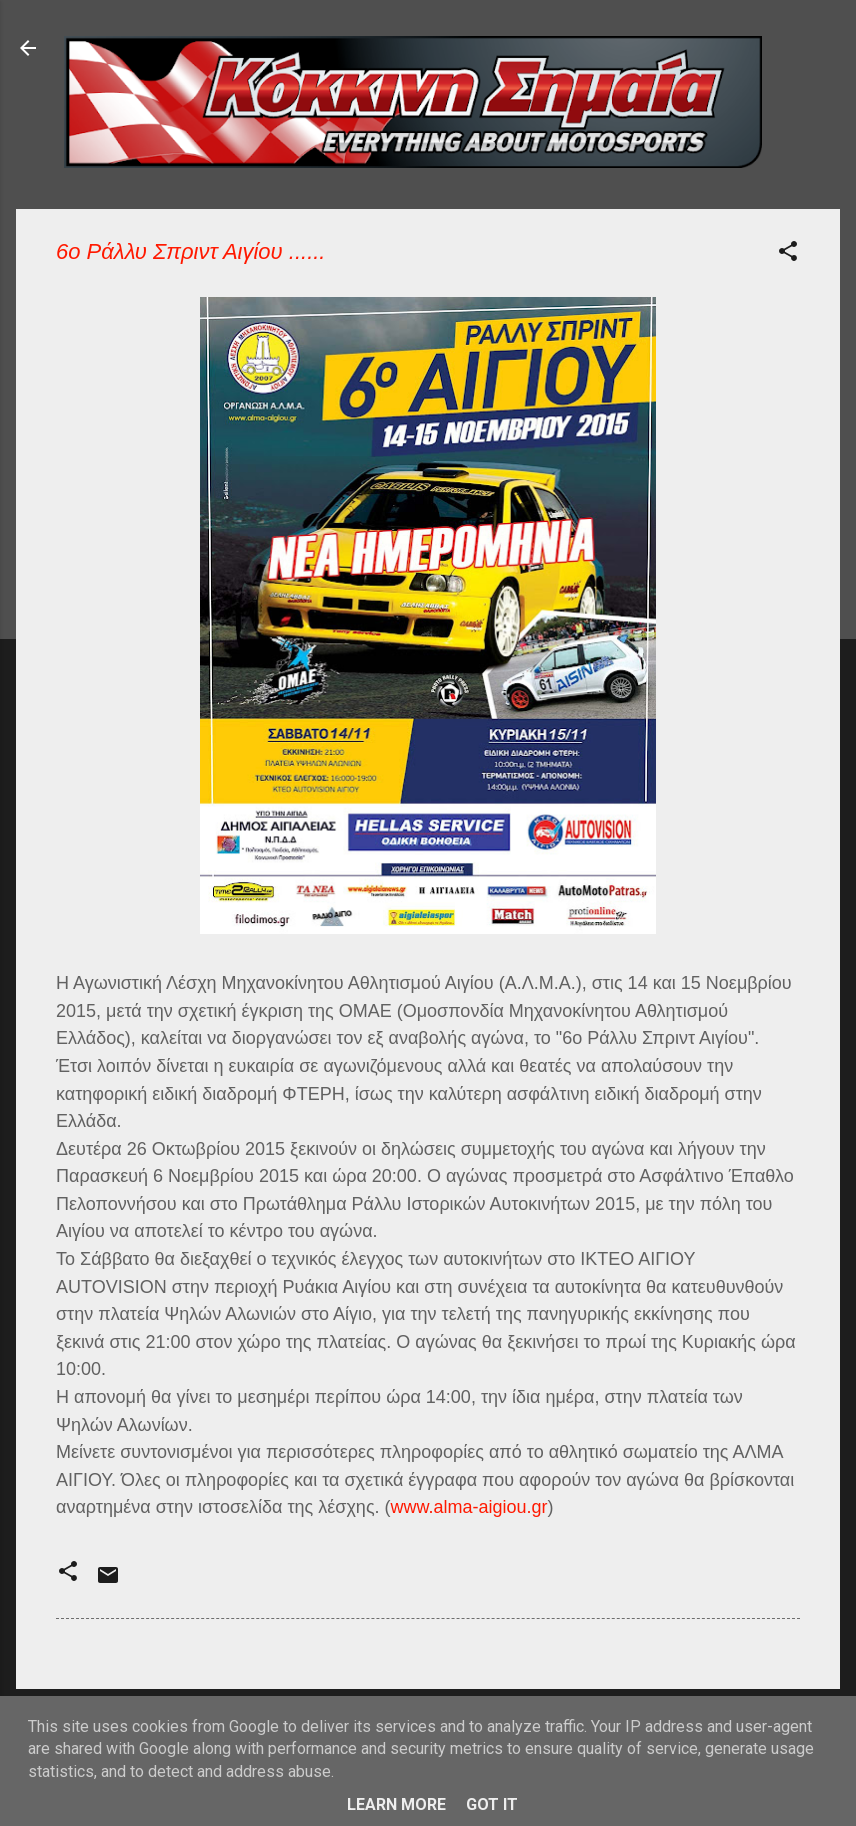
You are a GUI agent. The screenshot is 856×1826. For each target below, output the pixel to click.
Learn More (396, 1804)
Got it (492, 1804)
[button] (788, 254)
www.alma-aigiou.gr (469, 1507)
